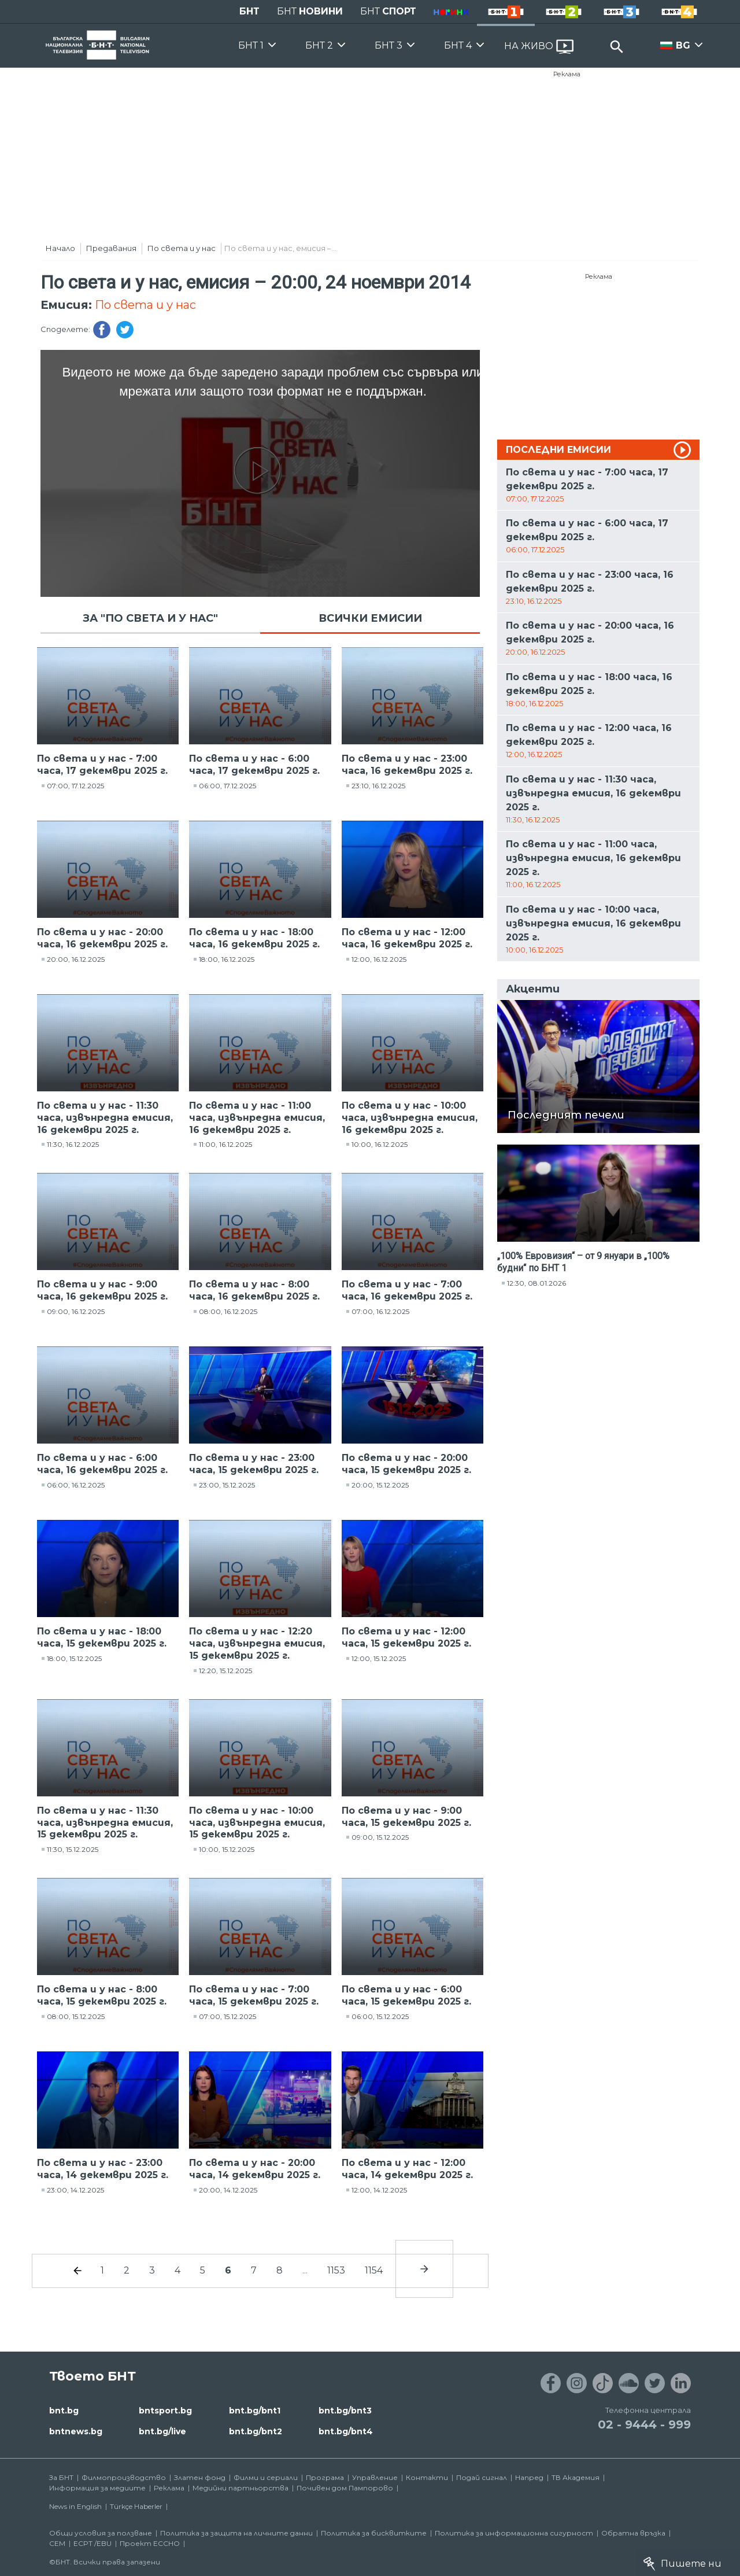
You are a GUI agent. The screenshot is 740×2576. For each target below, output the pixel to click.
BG (683, 45)
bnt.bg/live (162, 2431)
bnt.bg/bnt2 (255, 2431)
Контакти (427, 2477)
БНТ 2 (319, 45)
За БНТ (61, 2477)
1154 (374, 2270)
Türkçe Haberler (136, 2506)
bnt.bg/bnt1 (254, 2410)
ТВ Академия (576, 2477)
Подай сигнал (481, 2477)
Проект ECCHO (150, 2543)
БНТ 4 (458, 45)
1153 (336, 2270)
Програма (325, 2477)
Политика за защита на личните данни (236, 2533)
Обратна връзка (633, 2533)
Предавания (111, 248)
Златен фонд (199, 2477)
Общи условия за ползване (100, 2533)
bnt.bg (64, 2410)
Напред (529, 2477)
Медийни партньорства (240, 2487)
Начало (60, 248)
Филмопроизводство (124, 2477)
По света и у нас (181, 248)
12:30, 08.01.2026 (536, 1283)
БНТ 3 (388, 45)
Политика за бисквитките (374, 2533)
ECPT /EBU (92, 2543)
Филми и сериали (266, 2477)
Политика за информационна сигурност (514, 2533)
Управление (375, 2477)
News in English (75, 2506)
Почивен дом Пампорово (345, 2487)
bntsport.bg (165, 2410)
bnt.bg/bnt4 (346, 2431)
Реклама (566, 74)
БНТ (249, 11)
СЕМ (57, 2543)
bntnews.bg (75, 2431)
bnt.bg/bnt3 (345, 2410)
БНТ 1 (251, 45)
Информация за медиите (97, 2487)
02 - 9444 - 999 (644, 2424)
